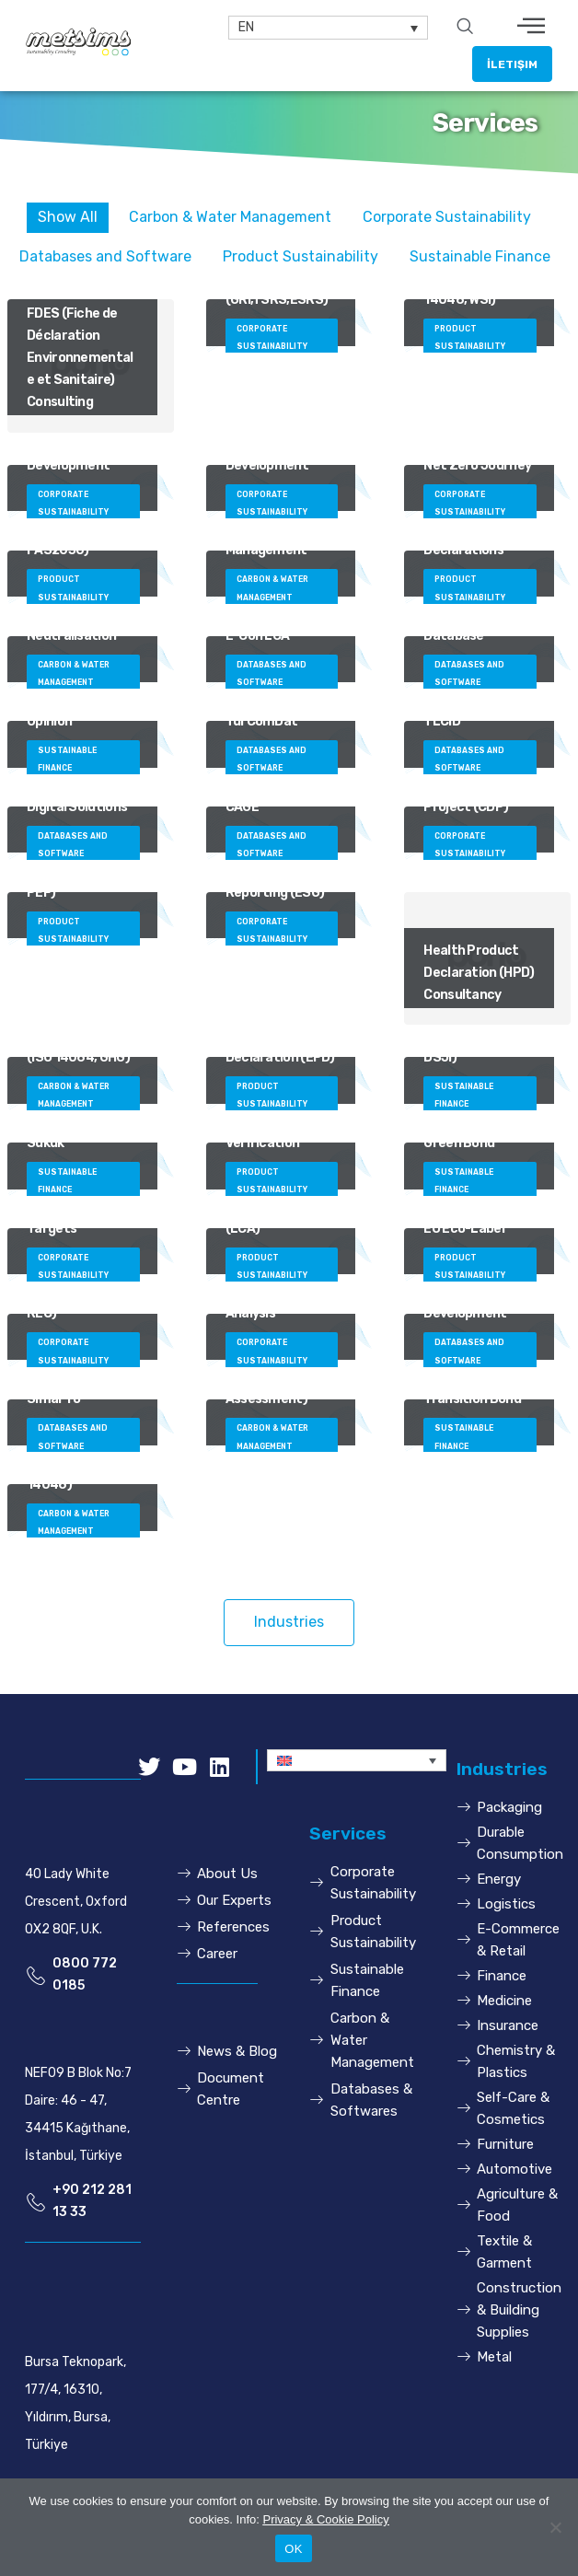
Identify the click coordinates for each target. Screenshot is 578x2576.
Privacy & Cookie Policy (325, 2519)
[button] (512, 64)
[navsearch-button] (465, 27)
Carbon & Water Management (230, 217)
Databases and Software (105, 256)
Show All (68, 217)
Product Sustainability (300, 256)
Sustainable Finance (480, 256)
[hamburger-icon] (531, 27)
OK (293, 2549)
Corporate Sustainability (447, 217)
